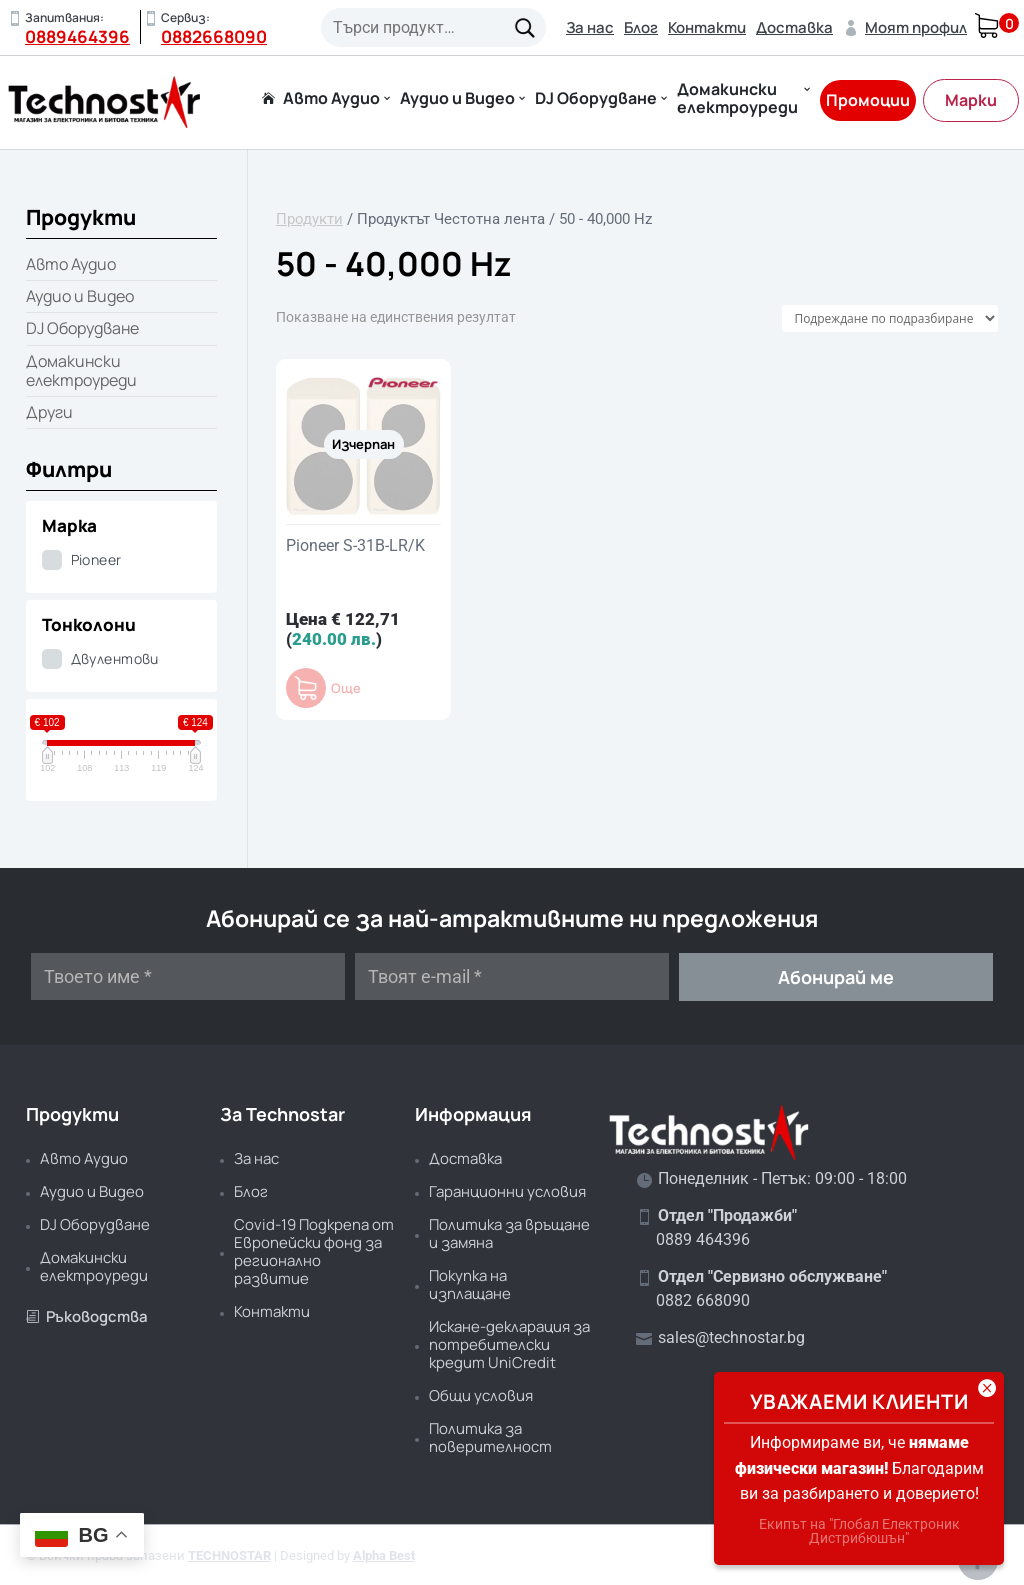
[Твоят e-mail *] (512, 976)
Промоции (868, 100)
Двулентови (115, 658)
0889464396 (77, 36)
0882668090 (214, 36)
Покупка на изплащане (470, 1284)
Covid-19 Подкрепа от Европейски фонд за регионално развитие (314, 1251)
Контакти (707, 27)
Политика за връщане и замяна (509, 1233)
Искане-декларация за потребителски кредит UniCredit (509, 1344)
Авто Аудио (331, 99)
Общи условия (481, 1395)
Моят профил (905, 27)
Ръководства (87, 1316)
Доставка (794, 27)
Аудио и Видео (457, 99)
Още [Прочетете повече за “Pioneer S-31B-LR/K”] (346, 688)
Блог (641, 27)
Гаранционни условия (507, 1191)
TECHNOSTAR (229, 1555)
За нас (590, 27)
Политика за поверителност (490, 1437)
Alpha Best (384, 1555)
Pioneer (96, 559)
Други (49, 412)
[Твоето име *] (188, 976)
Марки (971, 100)
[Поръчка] (890, 318)
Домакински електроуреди (737, 99)
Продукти (309, 219)
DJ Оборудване (596, 99)
